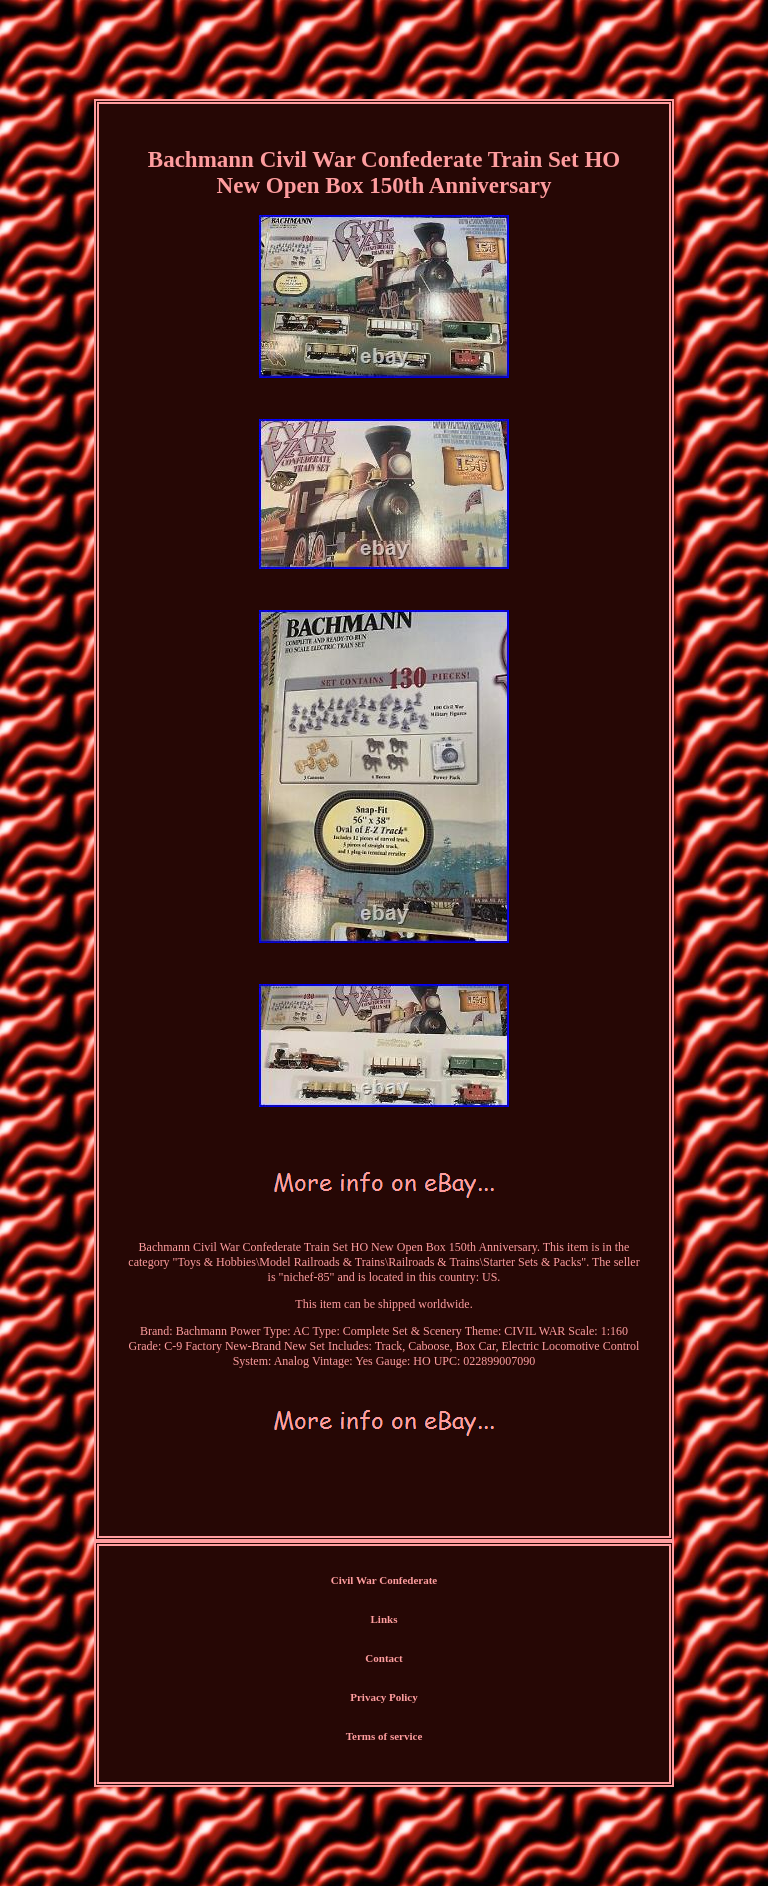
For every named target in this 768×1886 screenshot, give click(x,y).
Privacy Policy (384, 1697)
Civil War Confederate (384, 1580)
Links (384, 1619)
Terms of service (384, 1736)
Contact (383, 1658)
